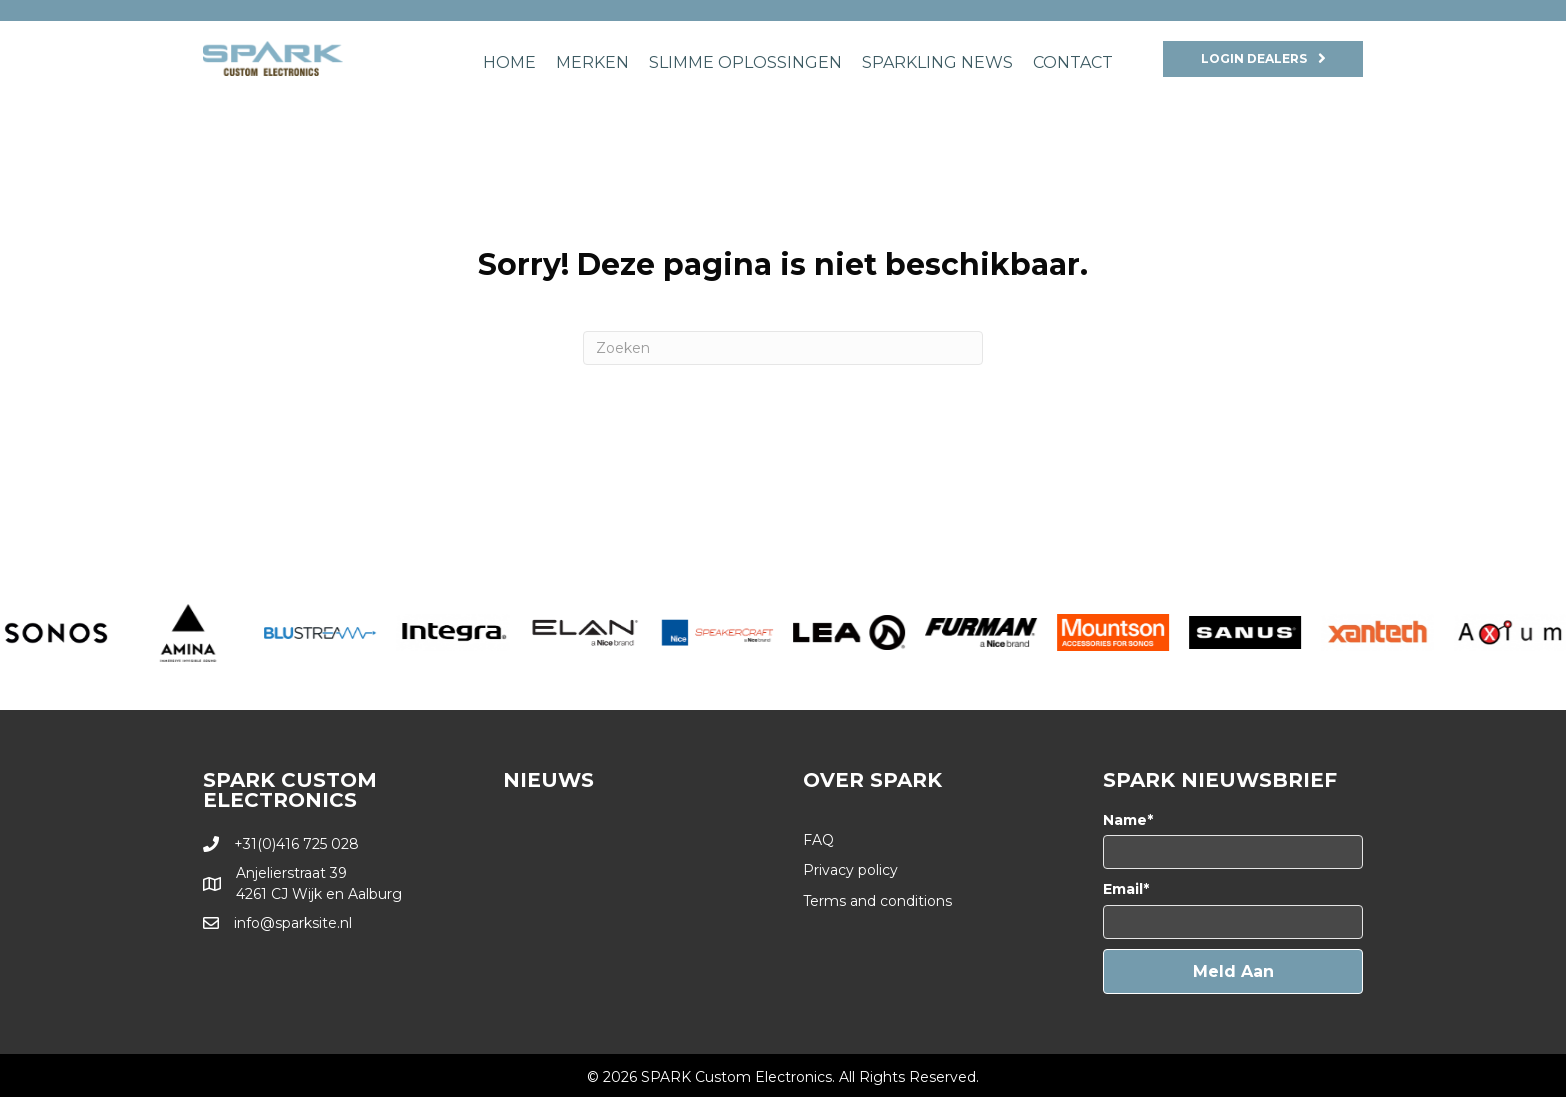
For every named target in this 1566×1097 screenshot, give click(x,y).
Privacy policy (850, 870)
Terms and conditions (877, 901)
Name (1125, 820)
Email (1123, 889)
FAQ (818, 840)
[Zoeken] (783, 348)
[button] (1233, 971)
